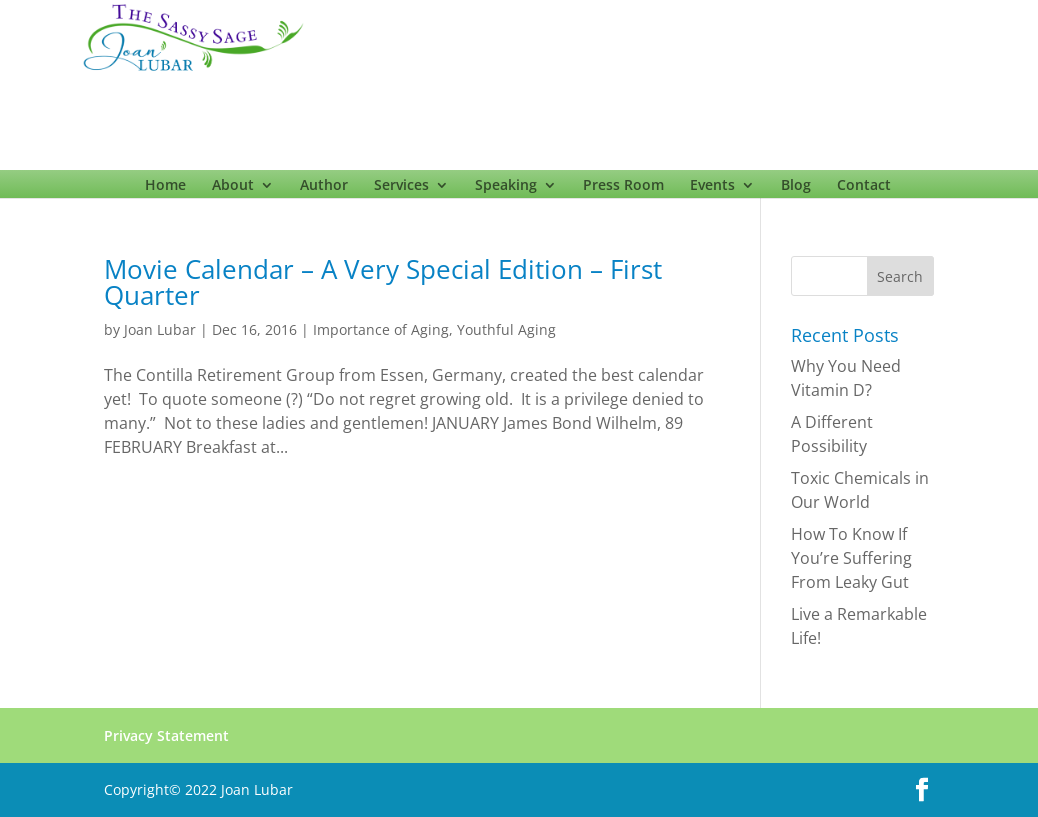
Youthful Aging (506, 329)
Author (324, 189)
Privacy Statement (166, 735)
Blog (796, 189)
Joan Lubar (160, 329)
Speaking (506, 189)
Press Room (623, 189)
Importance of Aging (381, 329)
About (233, 189)
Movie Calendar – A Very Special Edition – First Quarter (383, 282)
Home (165, 189)
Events (712, 189)
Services (401, 189)
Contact (864, 189)
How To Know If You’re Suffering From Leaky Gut (851, 558)
